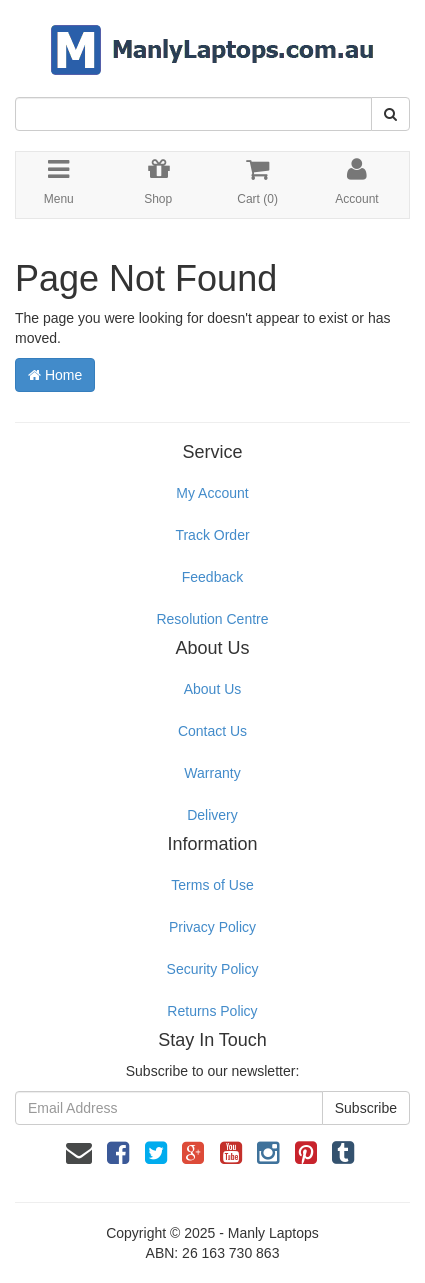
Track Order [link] (212, 535)
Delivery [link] (212, 815)
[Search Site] (390, 114)
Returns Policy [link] (212, 1011)
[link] (118, 1153)
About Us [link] (213, 689)
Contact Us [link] (212, 731)
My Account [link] (212, 493)
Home (55, 375)
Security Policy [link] (213, 969)
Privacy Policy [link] (212, 927)
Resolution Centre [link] (212, 619)
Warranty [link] (212, 773)
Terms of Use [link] (212, 885)
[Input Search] (193, 114)
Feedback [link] (212, 577)
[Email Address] (169, 1108)
